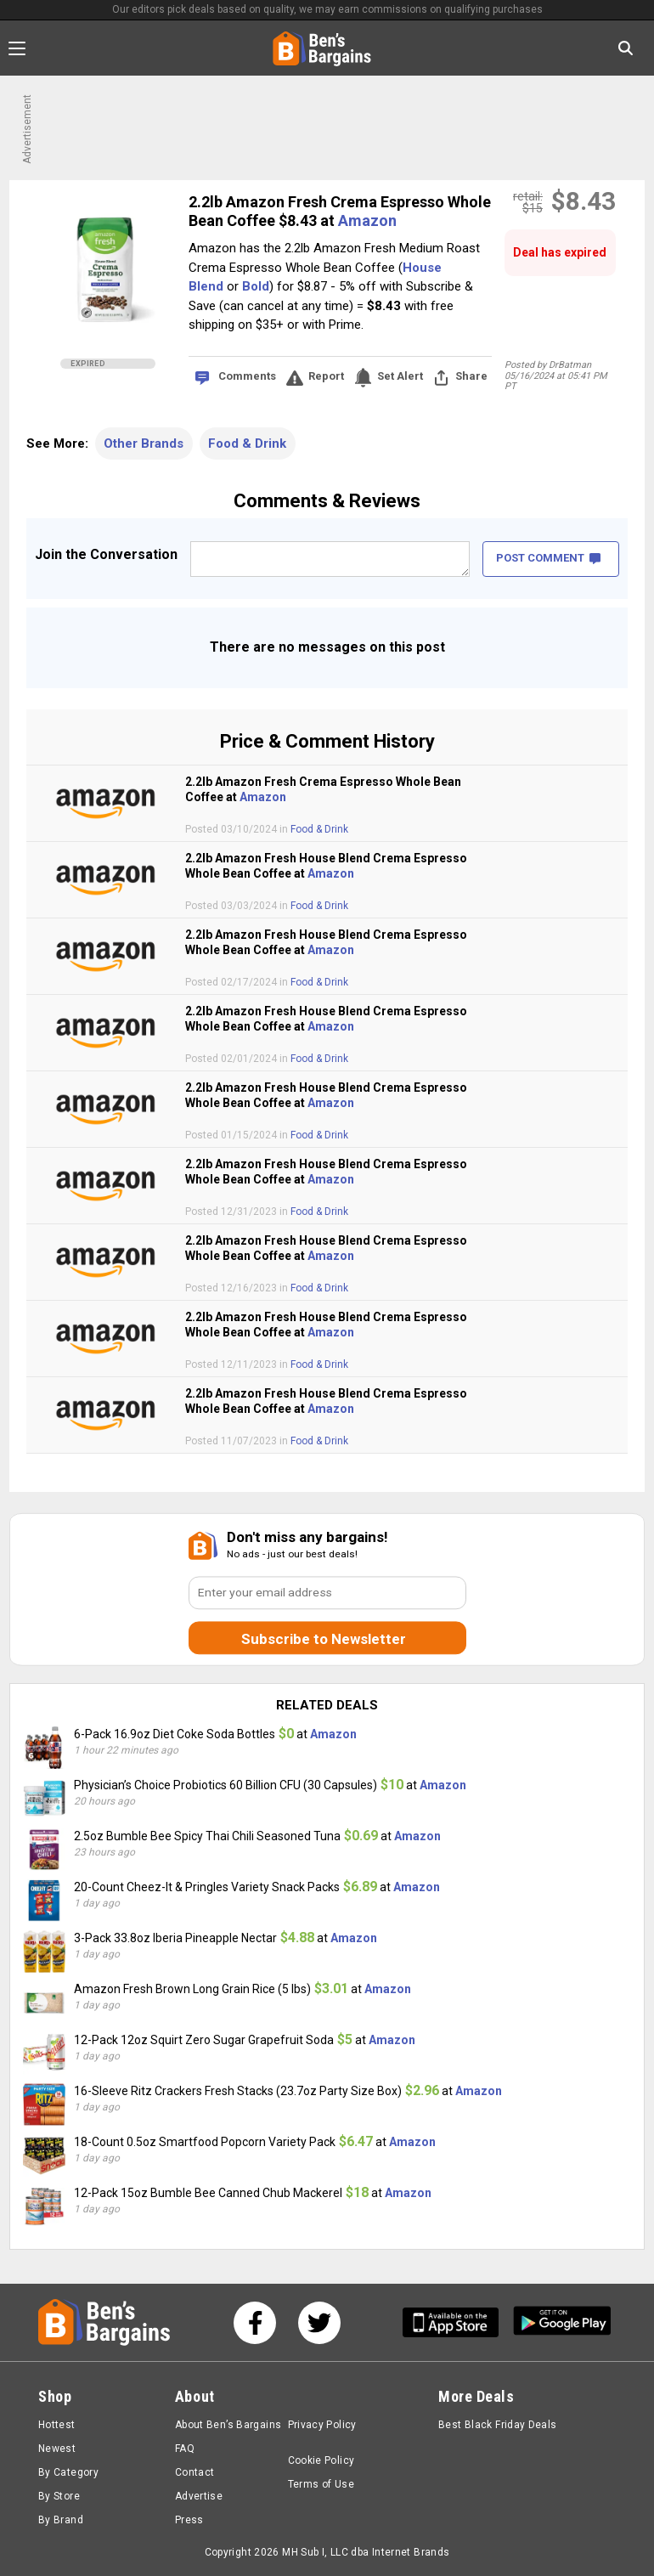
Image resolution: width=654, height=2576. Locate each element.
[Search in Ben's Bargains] (625, 48)
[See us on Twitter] (319, 2323)
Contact (195, 2472)
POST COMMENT (548, 557)
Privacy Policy (322, 2425)
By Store (59, 2496)
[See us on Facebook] (255, 2323)
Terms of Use (321, 2484)
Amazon (367, 220)
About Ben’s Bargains (228, 2425)
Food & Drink (247, 443)
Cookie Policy (321, 2460)
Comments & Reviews (327, 500)
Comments (247, 376)
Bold (255, 286)
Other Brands (143, 443)
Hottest (57, 2425)
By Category (68, 2472)
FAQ (185, 2449)
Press (189, 2520)
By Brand (60, 2520)
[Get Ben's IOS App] (457, 2322)
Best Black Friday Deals (497, 2425)
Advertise (199, 2496)
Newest (57, 2449)
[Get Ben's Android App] (562, 2322)
